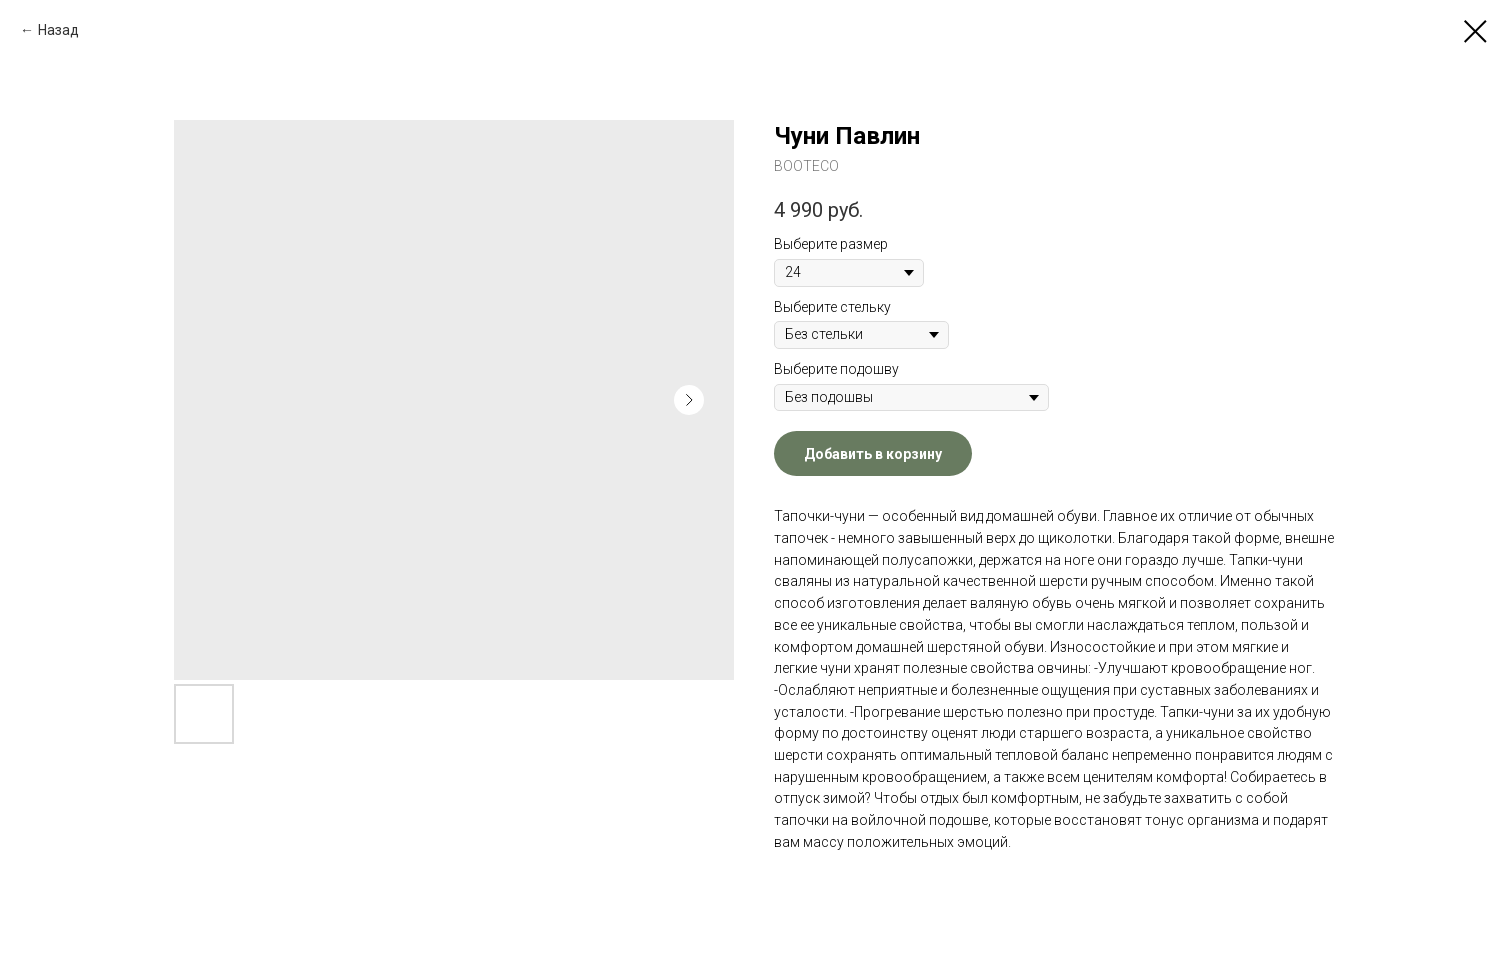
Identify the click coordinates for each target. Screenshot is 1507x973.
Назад (58, 30)
